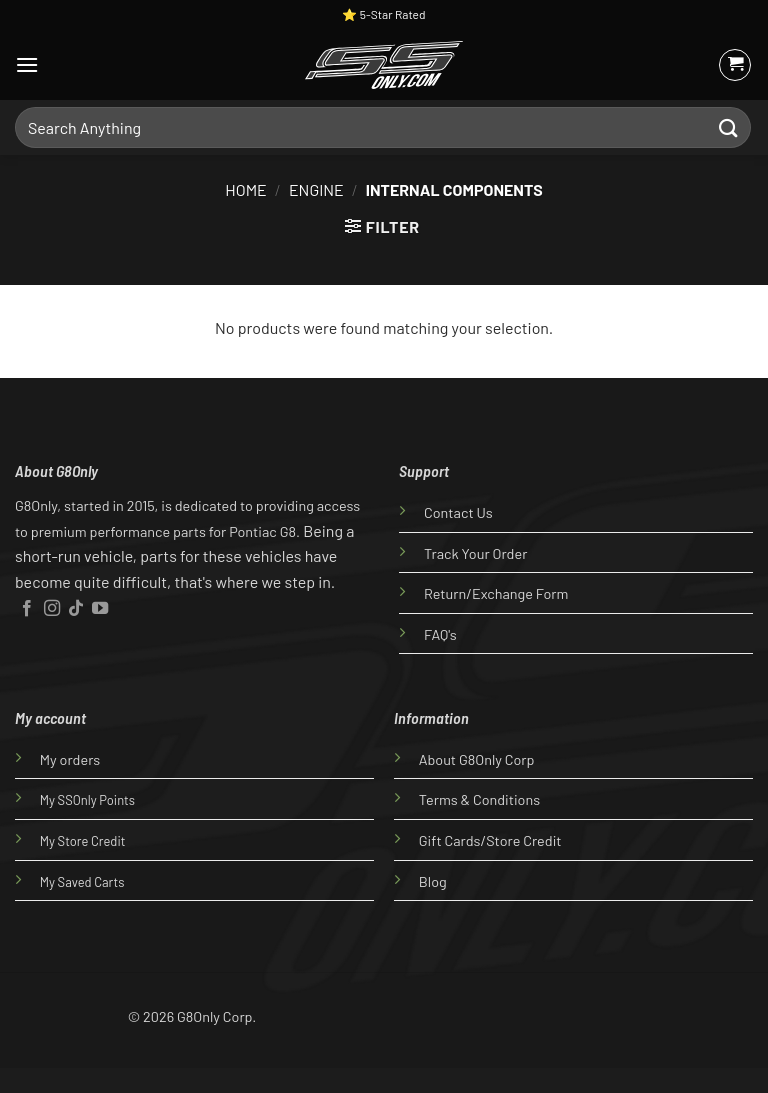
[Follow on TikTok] (76, 609)
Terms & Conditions (479, 799)
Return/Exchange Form (496, 593)
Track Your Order (475, 553)
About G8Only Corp (477, 759)
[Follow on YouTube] (100, 609)
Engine (316, 189)
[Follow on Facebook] (27, 609)
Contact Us (458, 512)
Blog (433, 881)
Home (246, 189)
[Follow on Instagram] (52, 609)
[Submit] (729, 127)
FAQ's (440, 634)
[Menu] (27, 64)
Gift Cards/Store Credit (490, 840)
